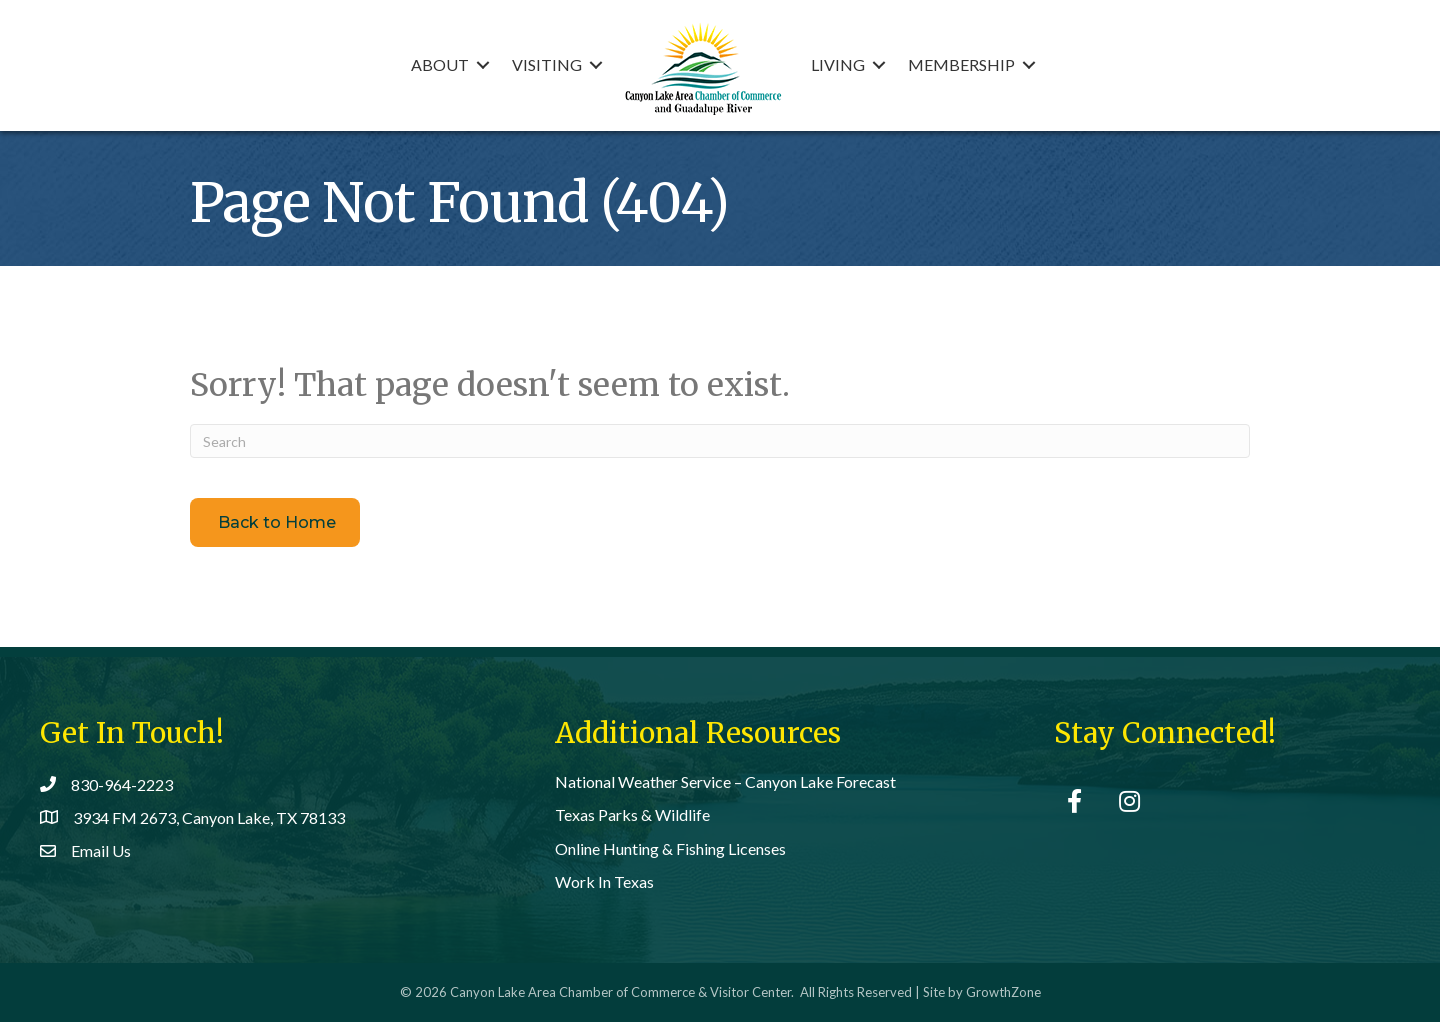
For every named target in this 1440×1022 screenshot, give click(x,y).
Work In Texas (604, 881)
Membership (961, 64)
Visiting (547, 64)
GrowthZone (1003, 992)
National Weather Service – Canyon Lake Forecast (725, 781)
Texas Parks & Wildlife (632, 814)
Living (838, 64)
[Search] (720, 441)
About (440, 64)
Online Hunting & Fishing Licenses (670, 848)
